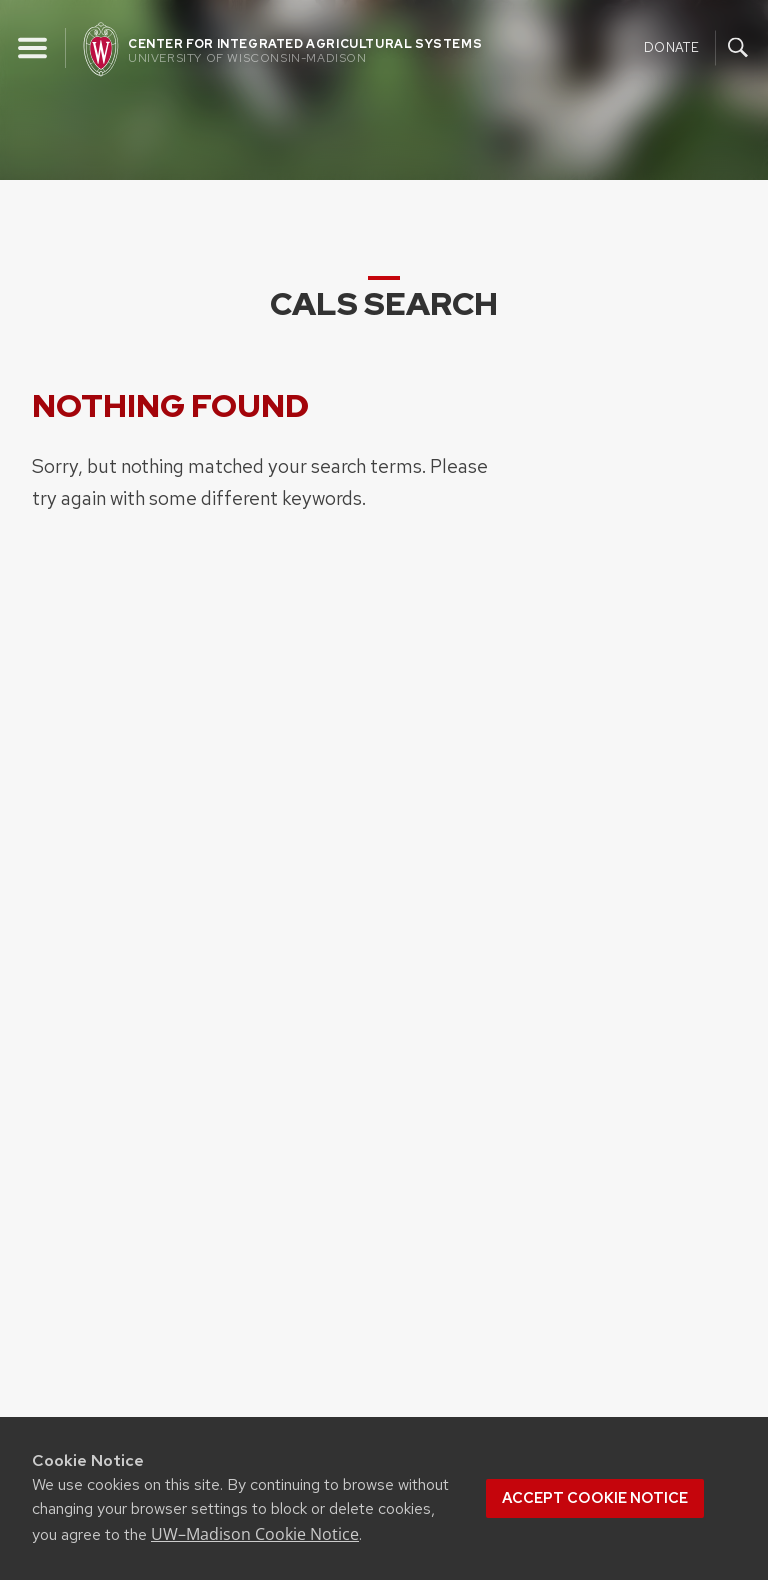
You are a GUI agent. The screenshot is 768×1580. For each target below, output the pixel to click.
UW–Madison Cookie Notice (255, 1534)
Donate (671, 46)
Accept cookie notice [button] (595, 1498)
